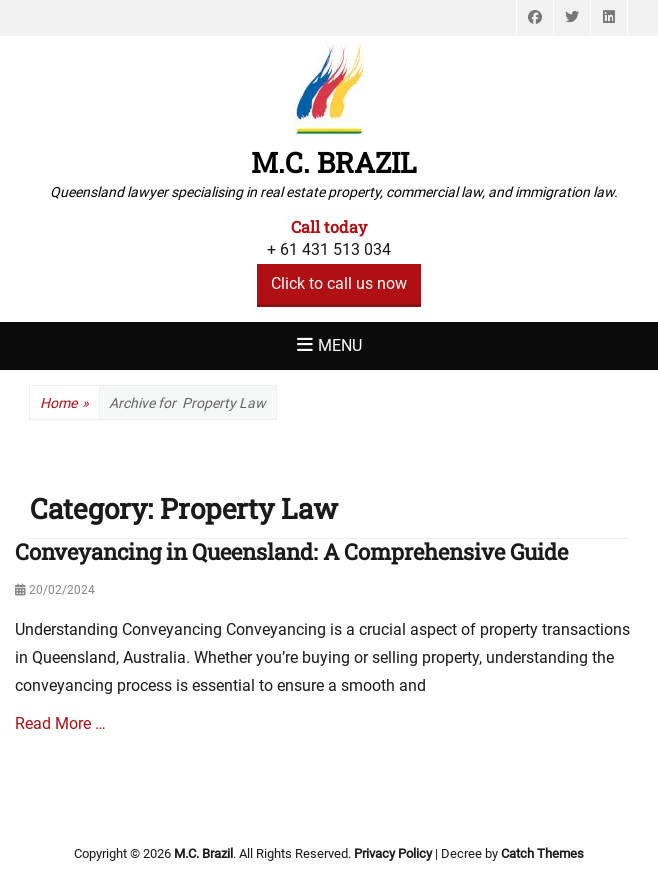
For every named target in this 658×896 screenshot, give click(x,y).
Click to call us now (339, 283)
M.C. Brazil (334, 162)
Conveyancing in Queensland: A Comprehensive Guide (291, 551)
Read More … (60, 723)
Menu (340, 345)
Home (64, 403)
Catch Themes (542, 853)
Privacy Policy (393, 853)
